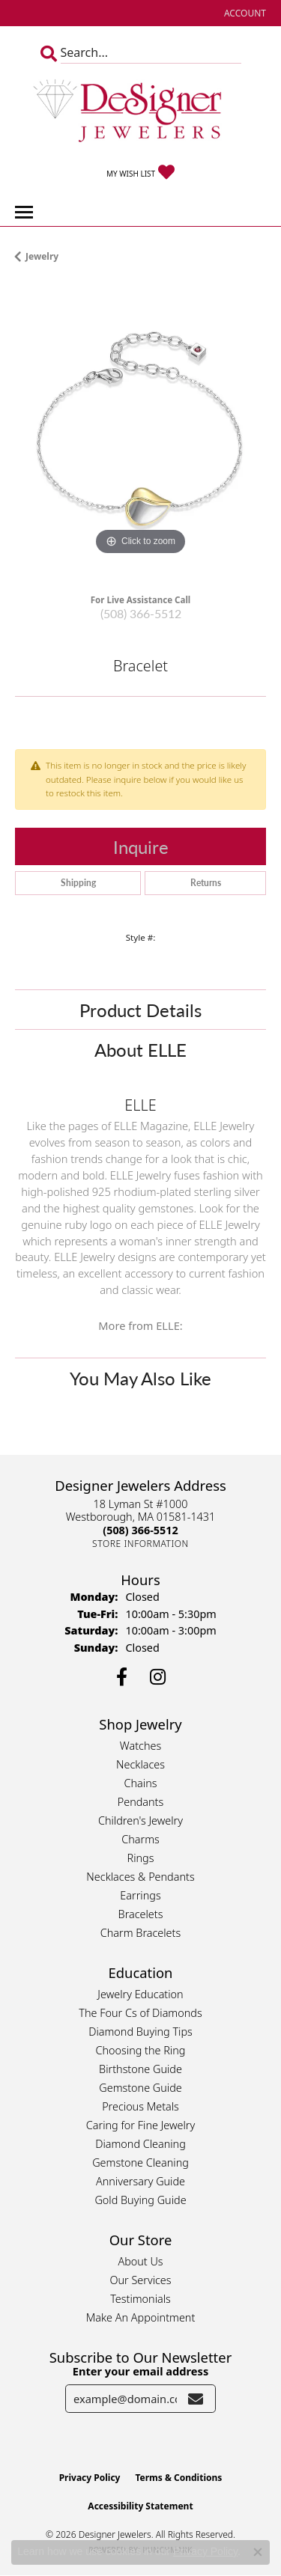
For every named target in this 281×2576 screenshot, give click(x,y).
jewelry (41, 256)
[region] (140, 433)
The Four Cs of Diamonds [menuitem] (140, 2013)
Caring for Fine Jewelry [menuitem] (140, 2125)
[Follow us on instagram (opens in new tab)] (157, 1677)
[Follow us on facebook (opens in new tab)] (122, 1677)
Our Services (140, 2280)
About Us (140, 2261)
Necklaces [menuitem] (140, 1764)
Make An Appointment (141, 2317)
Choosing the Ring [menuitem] (141, 2050)
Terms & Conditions (178, 2477)
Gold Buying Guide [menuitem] (140, 2200)
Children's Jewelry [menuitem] (140, 1820)
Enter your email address (140, 2370)
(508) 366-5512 (140, 613)
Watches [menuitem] (140, 1746)
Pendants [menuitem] (141, 1802)
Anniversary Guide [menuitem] (140, 2181)
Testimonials (140, 2299)
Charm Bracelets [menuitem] (140, 1933)
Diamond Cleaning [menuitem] (140, 2144)
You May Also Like (140, 1378)
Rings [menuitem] (140, 1858)
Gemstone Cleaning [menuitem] (140, 2162)
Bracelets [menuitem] (140, 1914)
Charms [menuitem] (140, 1839)
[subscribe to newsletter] (195, 2398)
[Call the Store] (140, 1530)
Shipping (78, 882)
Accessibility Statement (140, 2506)
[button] (243, 13)
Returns (205, 882)
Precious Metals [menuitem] (140, 2106)
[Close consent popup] (257, 2552)
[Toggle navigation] (24, 212)
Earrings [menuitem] (140, 1895)
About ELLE (140, 1049)
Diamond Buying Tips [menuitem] (140, 2031)
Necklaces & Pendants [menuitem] (140, 1877)
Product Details (140, 1009)
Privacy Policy (90, 2477)
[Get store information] (140, 1543)
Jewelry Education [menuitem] (140, 1994)
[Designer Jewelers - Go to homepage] (140, 112)
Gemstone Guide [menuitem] (140, 2088)
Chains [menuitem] (140, 1783)
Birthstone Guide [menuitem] (140, 2069)
